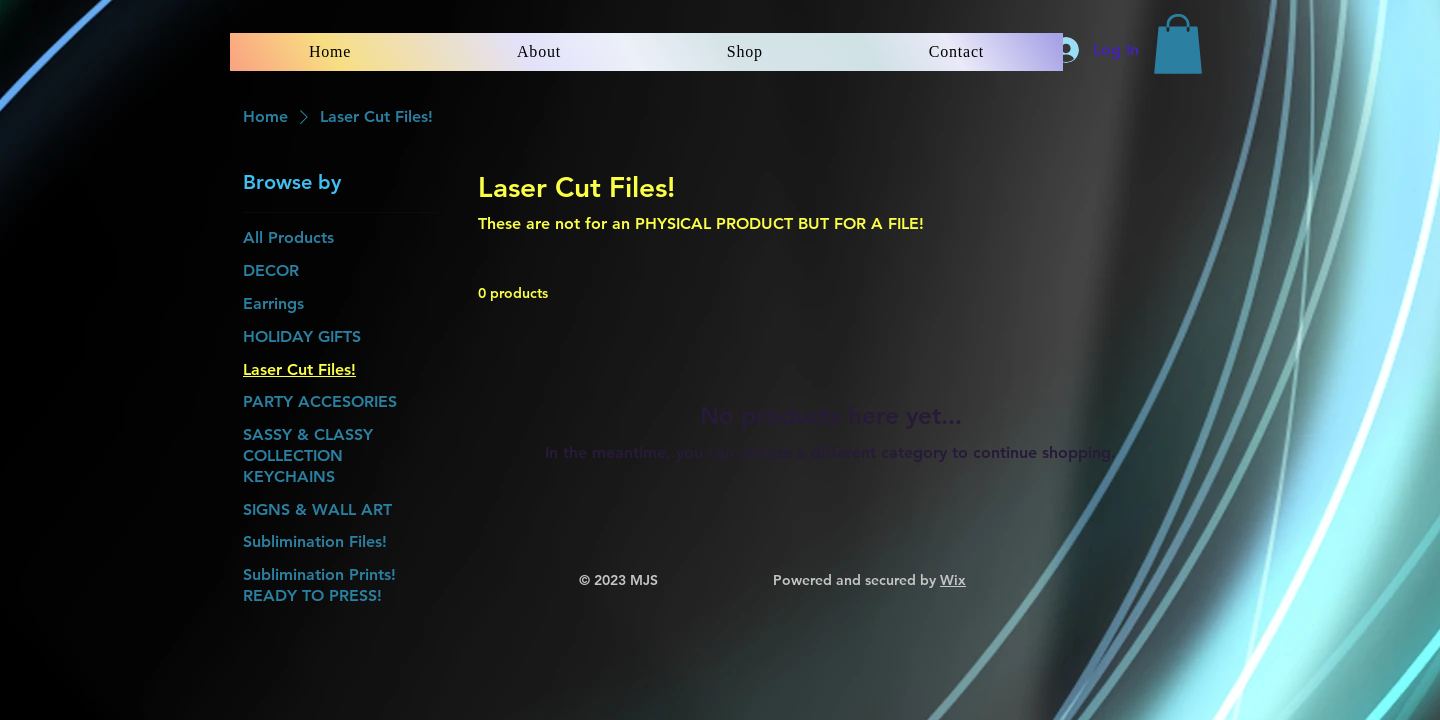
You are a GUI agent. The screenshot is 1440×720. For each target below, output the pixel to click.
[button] (1178, 44)
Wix (953, 580)
